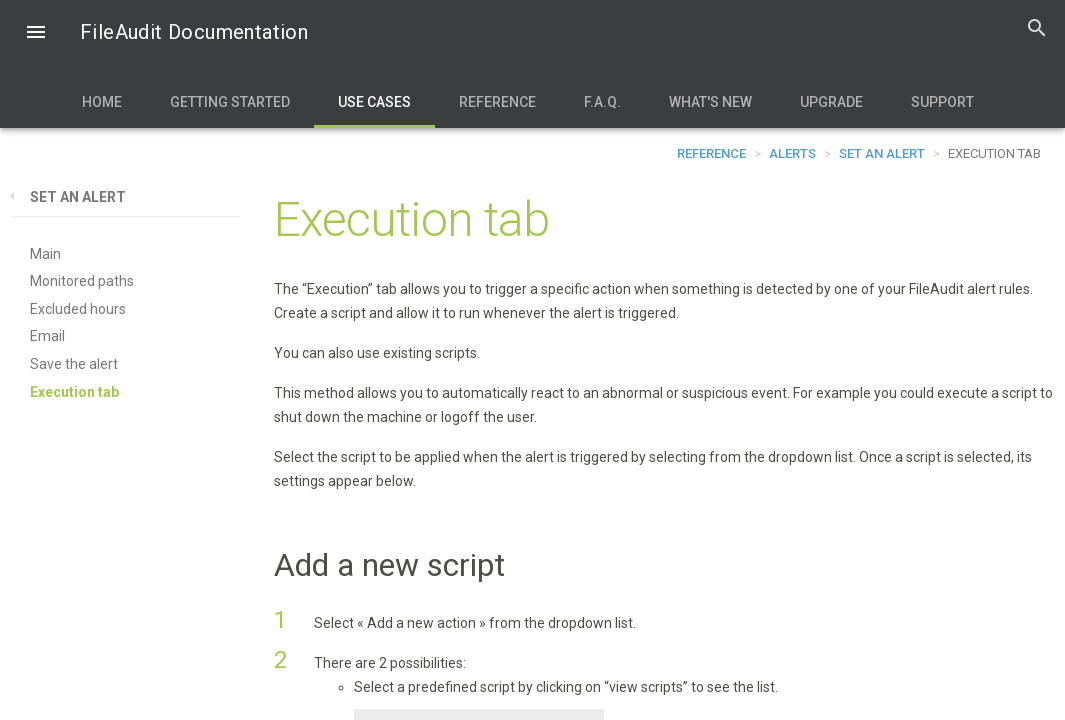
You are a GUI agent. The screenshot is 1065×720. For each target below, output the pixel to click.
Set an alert (882, 153)
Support (942, 102)
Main (45, 254)
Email (47, 336)
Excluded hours (78, 309)
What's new (710, 102)
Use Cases (374, 102)
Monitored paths (82, 281)
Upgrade (831, 102)
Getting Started (230, 102)
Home (102, 102)
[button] (36, 34)
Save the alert (74, 364)
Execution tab (74, 392)
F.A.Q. (602, 102)
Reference (497, 102)
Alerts (792, 153)
